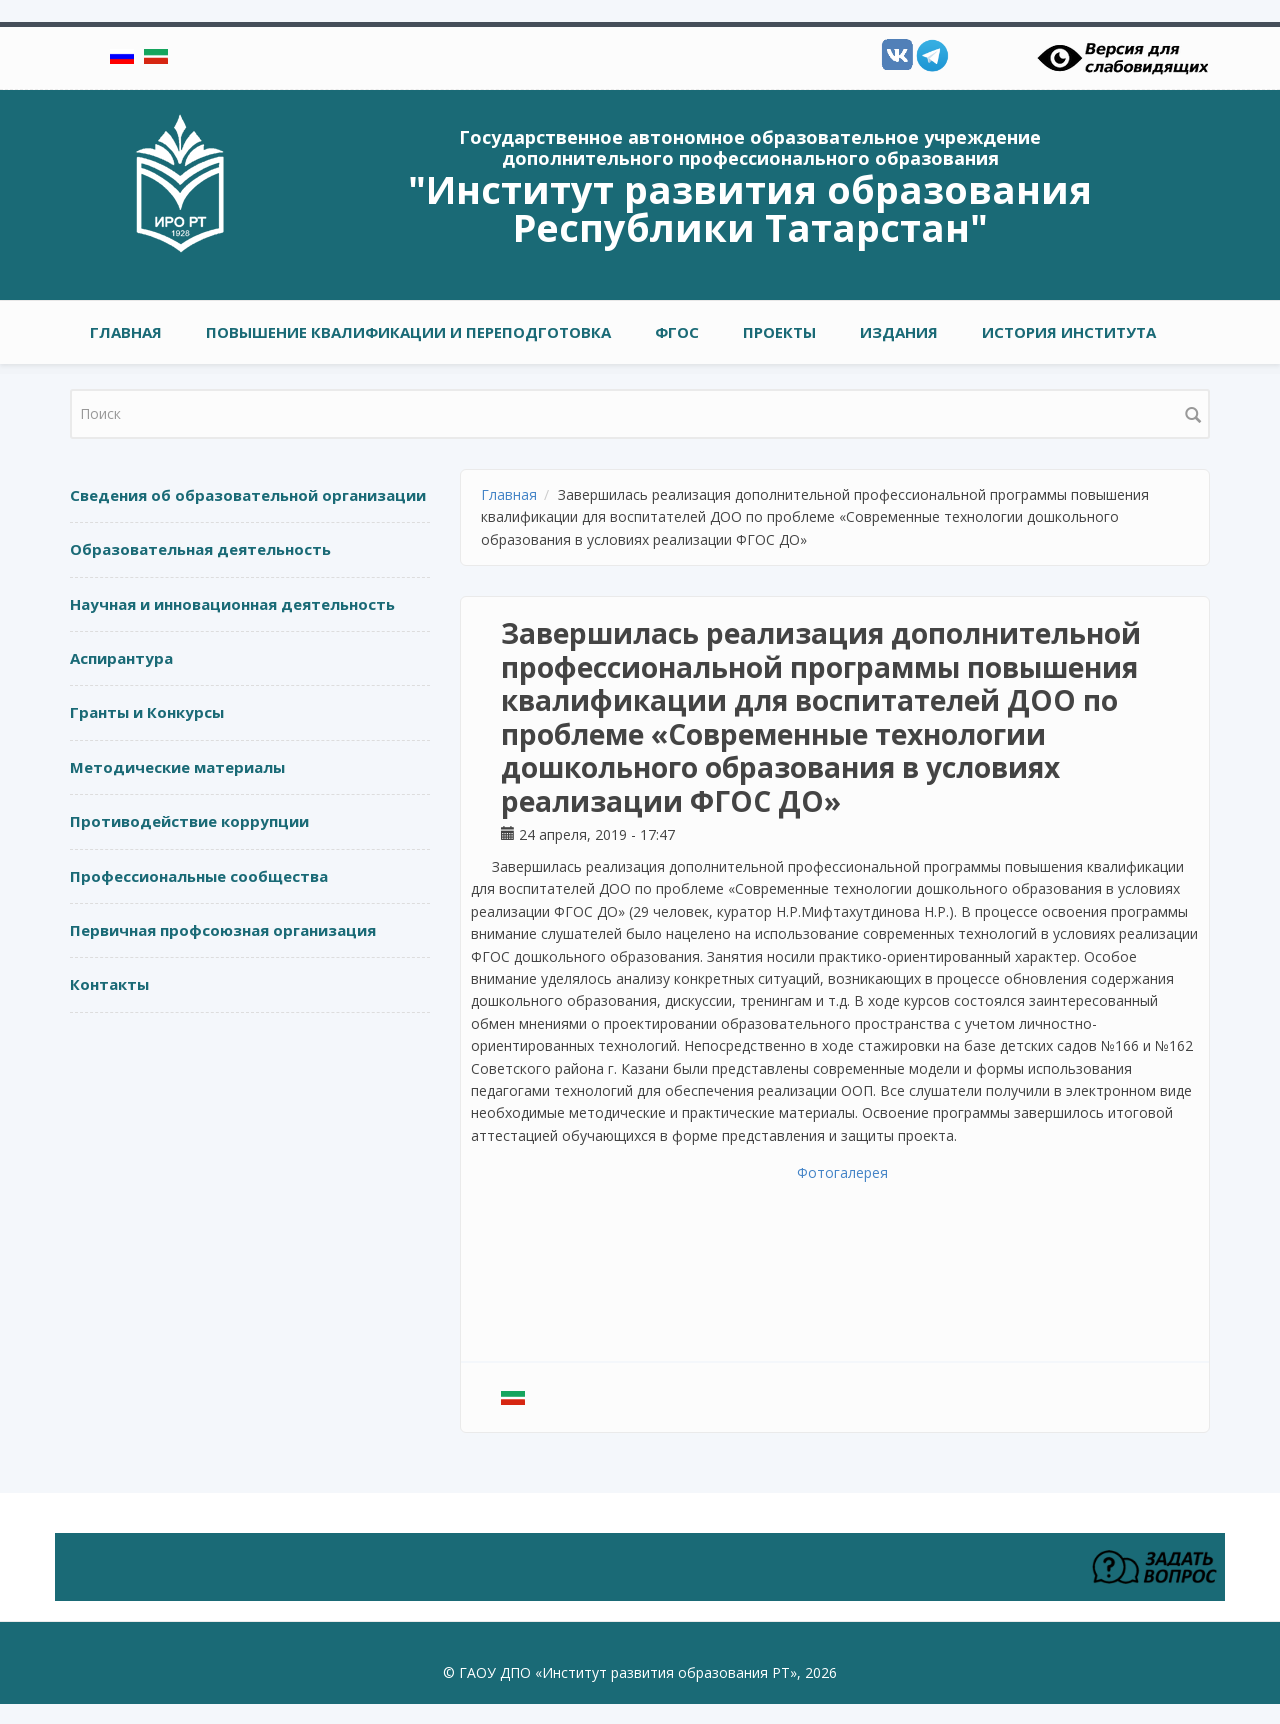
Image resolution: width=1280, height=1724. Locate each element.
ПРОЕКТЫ (779, 332)
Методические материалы (177, 767)
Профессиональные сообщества (199, 876)
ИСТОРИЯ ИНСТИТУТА (1069, 332)
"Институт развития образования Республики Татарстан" (750, 208)
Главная (126, 332)
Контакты (109, 984)
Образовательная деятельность (200, 549)
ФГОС (677, 332)
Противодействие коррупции (189, 821)
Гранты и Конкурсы (147, 712)
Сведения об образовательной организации (248, 495)
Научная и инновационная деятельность (232, 604)
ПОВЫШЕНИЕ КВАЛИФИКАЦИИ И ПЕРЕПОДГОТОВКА (408, 332)
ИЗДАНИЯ (899, 332)
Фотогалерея (842, 1172)
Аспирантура (121, 658)
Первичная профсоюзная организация (223, 930)
